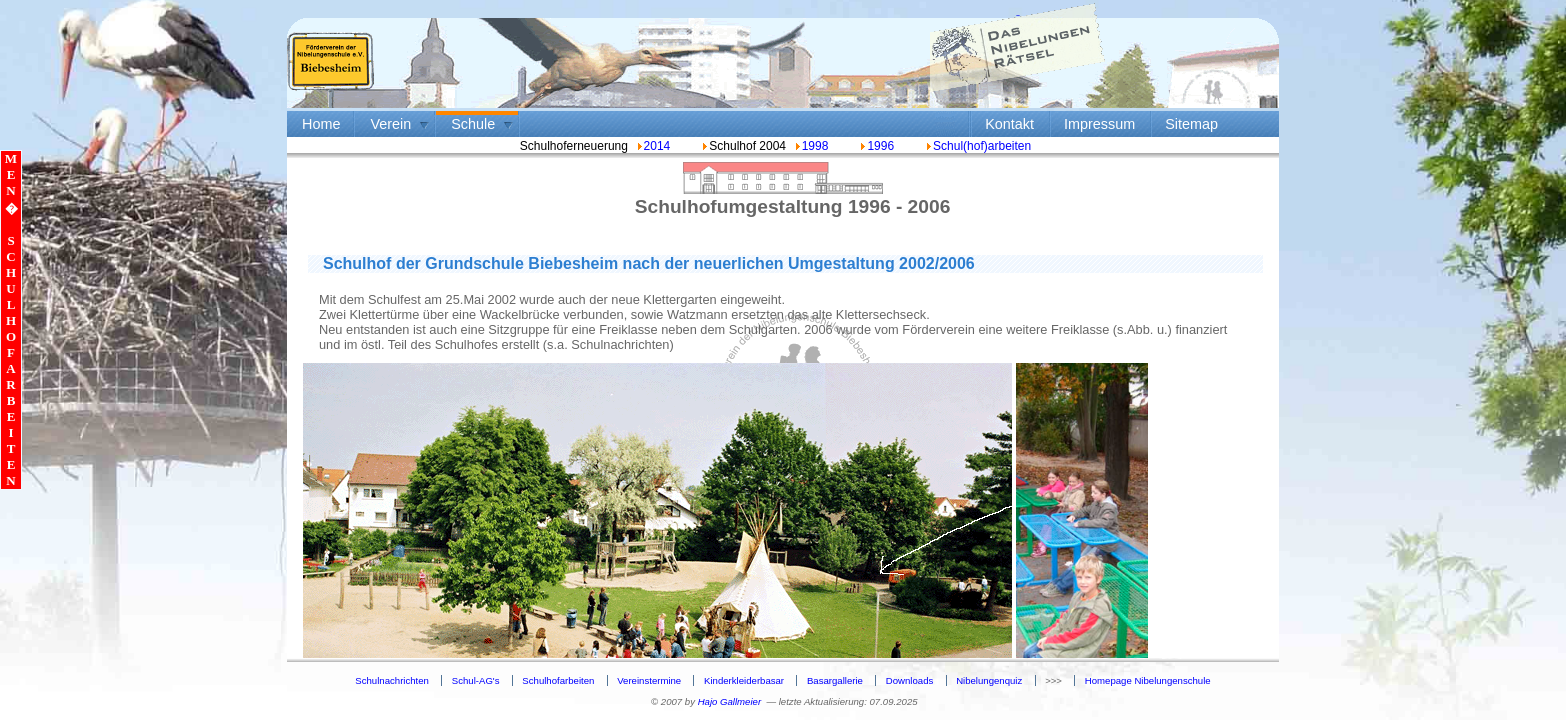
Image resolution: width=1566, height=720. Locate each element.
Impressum (1099, 124)
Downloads (909, 680)
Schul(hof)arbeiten (977, 146)
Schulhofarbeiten (558, 680)
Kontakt (1009, 124)
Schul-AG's (476, 680)
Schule (473, 124)
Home (321, 124)
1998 (815, 146)
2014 (657, 146)
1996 (876, 146)
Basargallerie (835, 680)
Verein (390, 124)
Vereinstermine (649, 680)
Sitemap (1191, 124)
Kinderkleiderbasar (744, 680)
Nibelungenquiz (989, 680)
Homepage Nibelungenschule (1148, 680)
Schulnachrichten (392, 680)
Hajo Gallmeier (729, 701)
